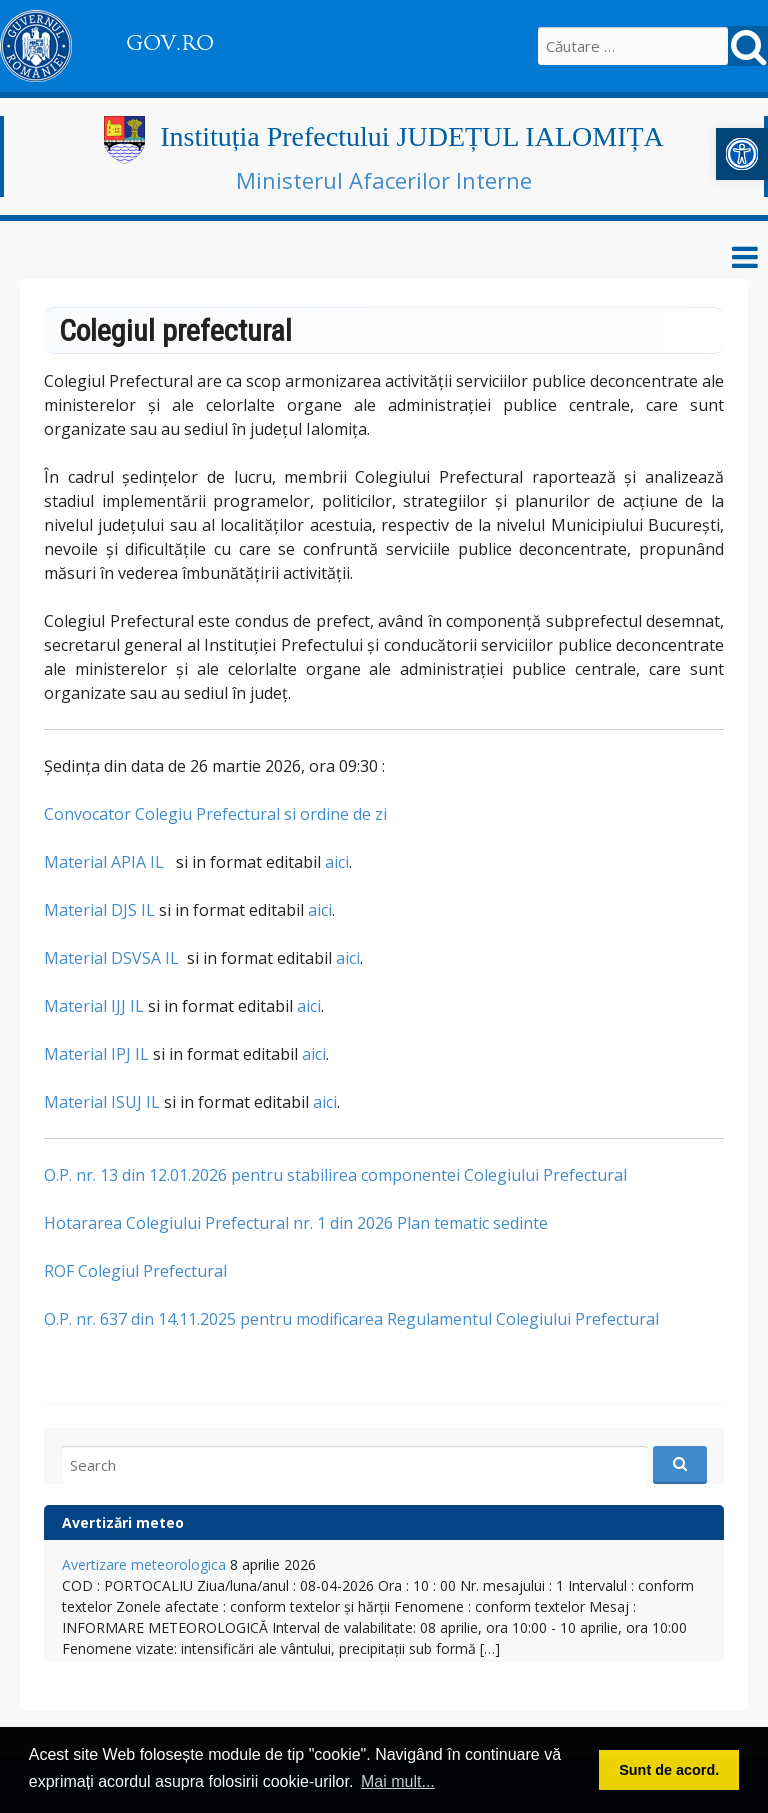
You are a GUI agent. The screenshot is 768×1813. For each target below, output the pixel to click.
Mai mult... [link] (398, 1781)
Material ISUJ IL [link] (102, 1102)
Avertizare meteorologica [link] (144, 1564)
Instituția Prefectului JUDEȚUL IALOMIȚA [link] (412, 136)
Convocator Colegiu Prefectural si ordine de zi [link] (215, 814)
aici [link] (337, 862)
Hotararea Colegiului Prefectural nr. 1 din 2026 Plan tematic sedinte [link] (296, 1223)
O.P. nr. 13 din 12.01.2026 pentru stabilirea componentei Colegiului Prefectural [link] (335, 1175)
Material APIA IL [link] (104, 862)
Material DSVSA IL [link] (111, 958)
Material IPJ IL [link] (96, 1054)
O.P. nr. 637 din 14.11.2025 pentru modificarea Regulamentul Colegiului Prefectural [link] (351, 1319)
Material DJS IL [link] (99, 910)
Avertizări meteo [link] (123, 1522)
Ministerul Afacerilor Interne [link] (384, 180)
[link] (742, 154)
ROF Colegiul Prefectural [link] (135, 1271)
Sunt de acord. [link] (669, 1770)
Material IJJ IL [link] (94, 1006)
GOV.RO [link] (170, 43)
